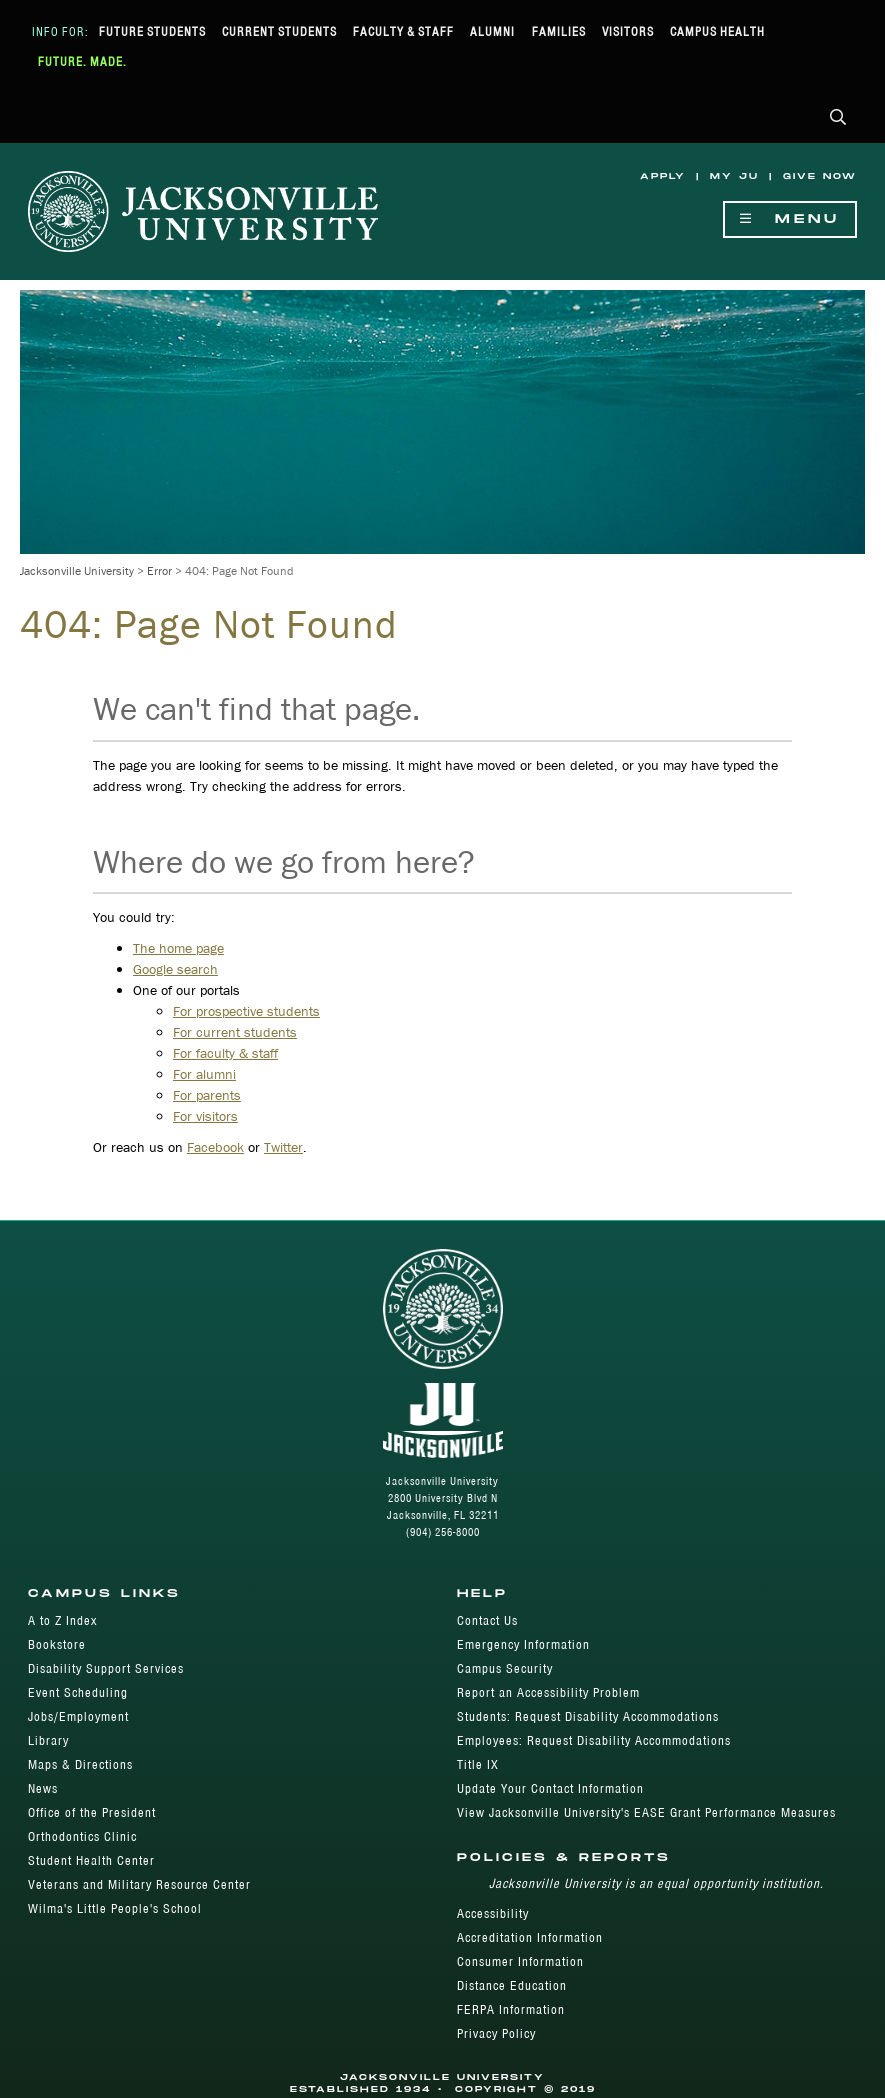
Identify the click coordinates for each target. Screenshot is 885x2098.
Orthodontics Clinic (82, 1836)
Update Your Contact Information (550, 1788)
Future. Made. (82, 61)
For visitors (205, 1116)
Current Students (279, 31)
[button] (838, 118)
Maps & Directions (80, 1764)
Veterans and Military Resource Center (139, 1884)
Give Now (820, 176)
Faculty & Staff (403, 31)
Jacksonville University (77, 570)
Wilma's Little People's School (115, 1908)
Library (48, 1740)
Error (159, 570)
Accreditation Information (530, 1937)
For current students (235, 1032)
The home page (178, 948)
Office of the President (92, 1812)
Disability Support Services (106, 1668)
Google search (175, 969)
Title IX (478, 1764)
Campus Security (505, 1668)
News (43, 1788)
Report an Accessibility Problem (548, 1692)
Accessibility (493, 1913)
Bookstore (57, 1644)
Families (559, 31)
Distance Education (512, 1985)
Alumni (492, 31)
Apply (663, 176)
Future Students (152, 31)
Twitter (283, 1147)
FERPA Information (511, 2009)
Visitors (628, 31)
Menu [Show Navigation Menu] (790, 219)
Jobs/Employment (78, 1716)
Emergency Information (523, 1644)
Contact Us (487, 1620)
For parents (207, 1095)
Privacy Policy (496, 2033)
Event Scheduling (78, 1692)
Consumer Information (520, 1961)
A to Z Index (62, 1620)
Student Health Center (91, 1860)
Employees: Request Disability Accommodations (594, 1740)
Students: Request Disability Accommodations (588, 1716)
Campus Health (717, 31)
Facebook (215, 1147)
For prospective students (246, 1011)
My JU (734, 176)
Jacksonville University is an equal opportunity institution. (656, 1883)
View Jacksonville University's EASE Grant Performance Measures (646, 1812)
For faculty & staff (225, 1053)
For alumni (204, 1074)
